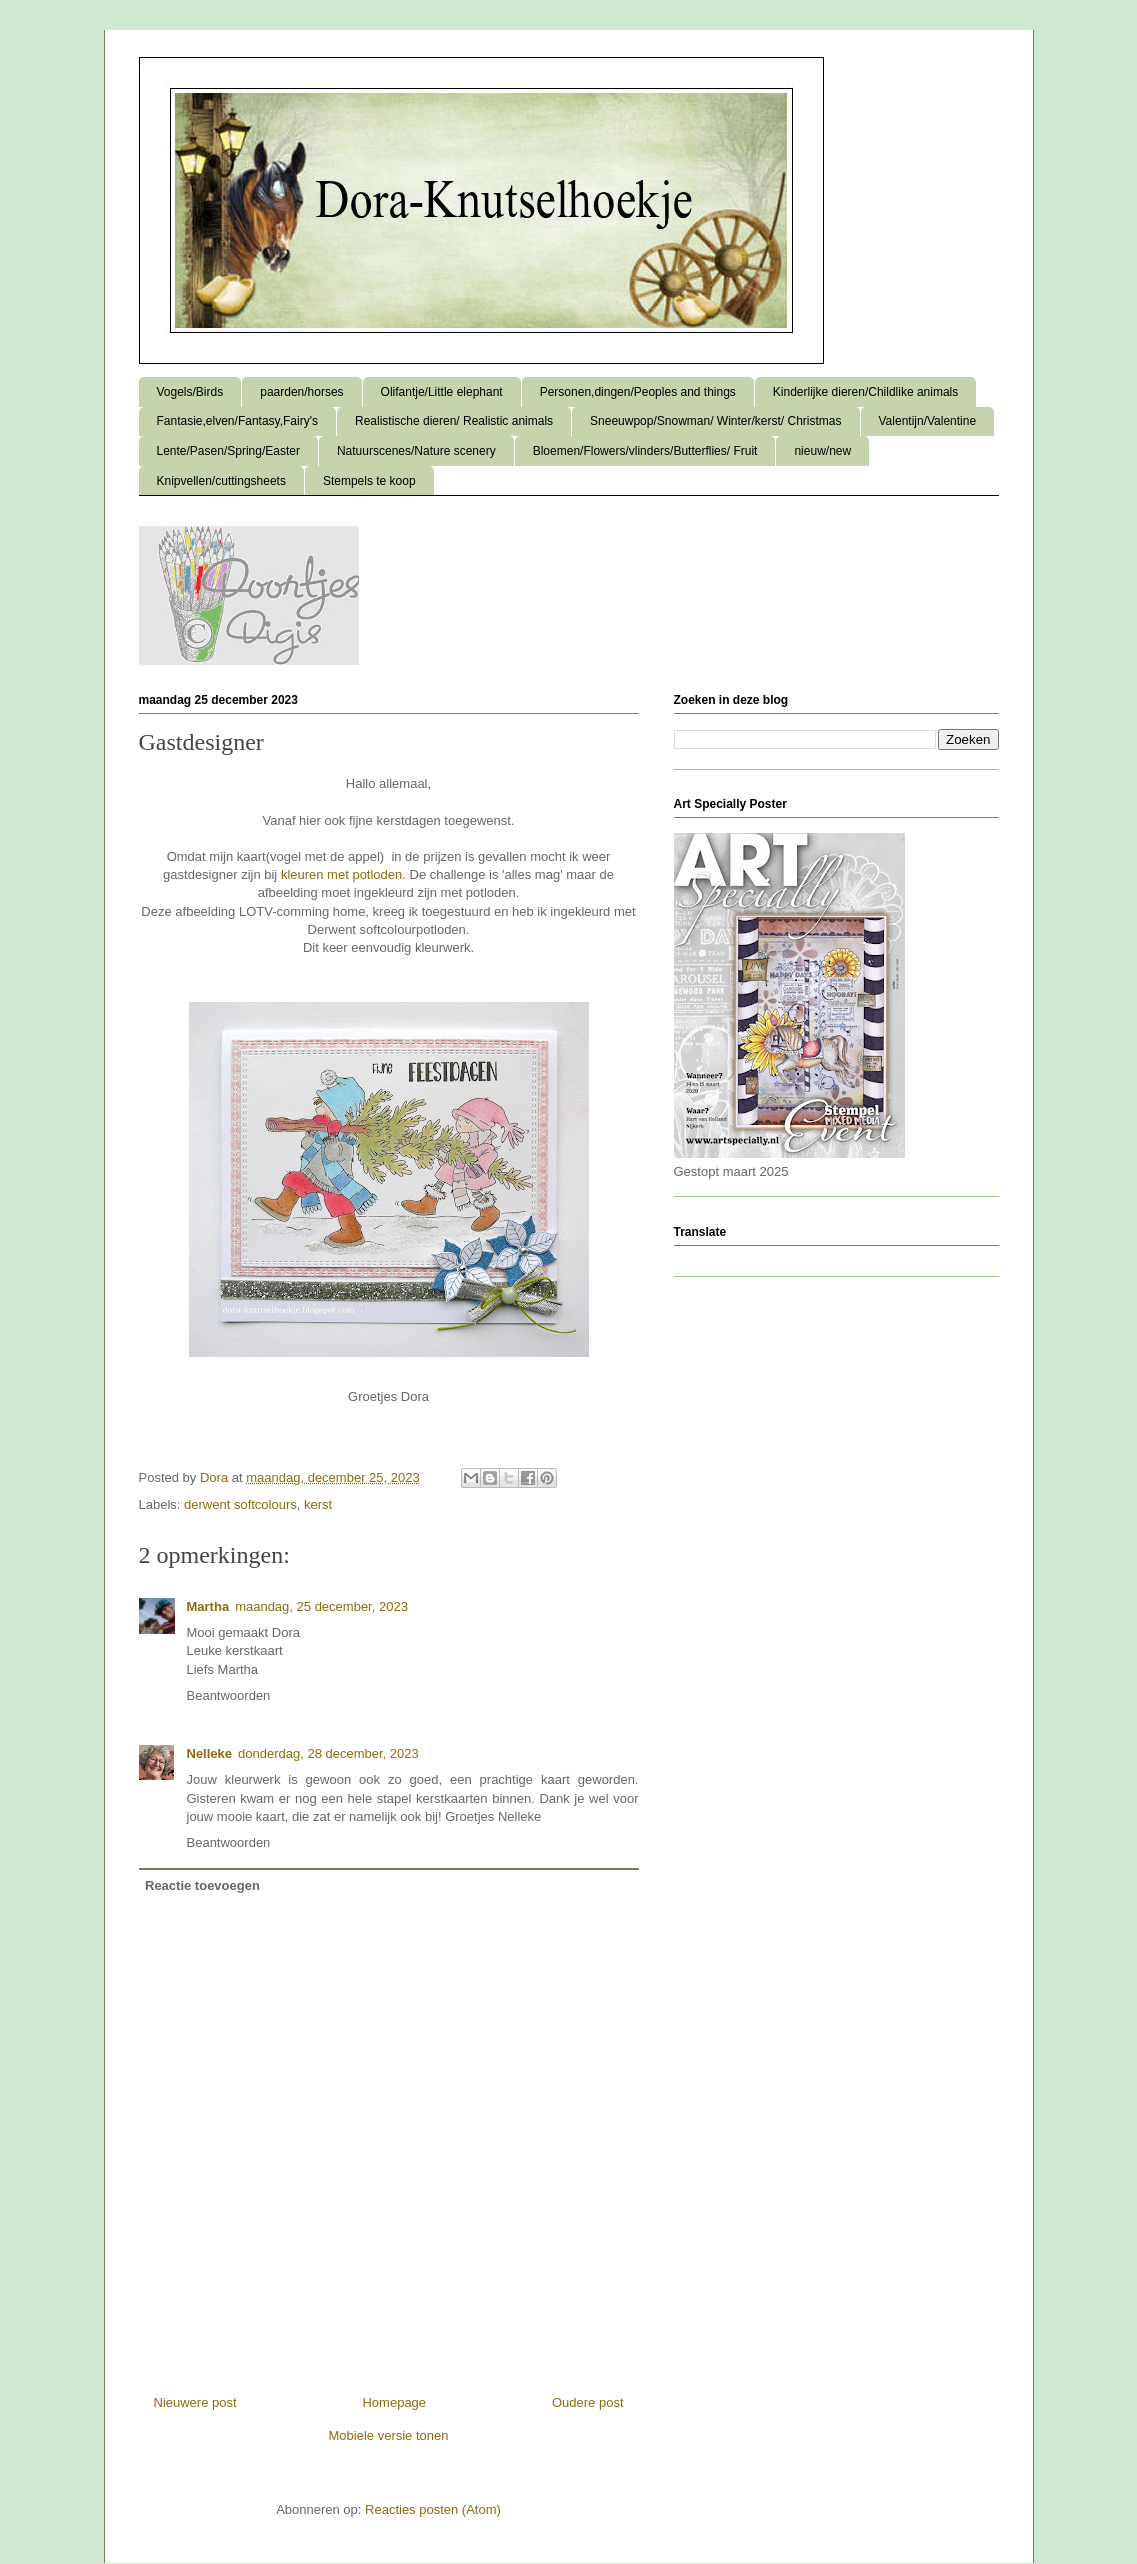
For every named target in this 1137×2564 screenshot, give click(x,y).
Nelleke (210, 1753)
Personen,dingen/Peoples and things (638, 392)
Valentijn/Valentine (928, 421)
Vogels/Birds (190, 392)
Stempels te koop (369, 481)
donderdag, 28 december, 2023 (328, 1753)
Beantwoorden (229, 1695)
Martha (208, 1606)
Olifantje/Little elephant (442, 392)
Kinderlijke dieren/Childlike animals (865, 392)
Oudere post (588, 2402)
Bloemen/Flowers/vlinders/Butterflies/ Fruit (645, 451)
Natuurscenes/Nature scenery (416, 451)
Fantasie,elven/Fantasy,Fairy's (237, 421)
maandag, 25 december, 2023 (321, 1606)
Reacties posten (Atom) (433, 2509)
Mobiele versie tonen (389, 2435)
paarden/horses (301, 392)
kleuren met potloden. (343, 874)
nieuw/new (822, 451)
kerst (318, 1504)
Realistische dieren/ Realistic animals (454, 421)
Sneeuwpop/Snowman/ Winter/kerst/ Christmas (715, 421)
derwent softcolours (240, 1504)
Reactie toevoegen (202, 1885)
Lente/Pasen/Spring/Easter (228, 451)
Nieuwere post (195, 2402)
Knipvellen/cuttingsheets (221, 481)
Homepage (394, 2402)
